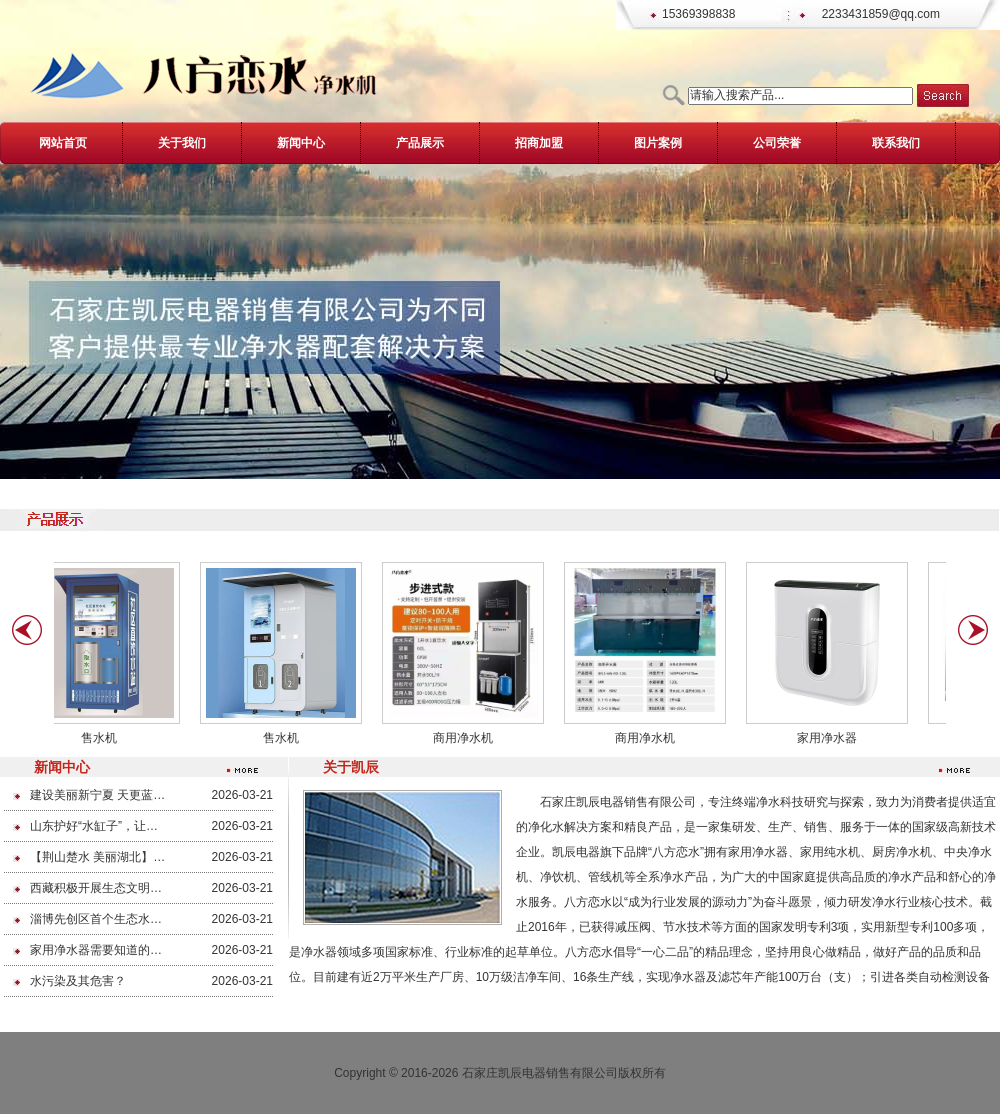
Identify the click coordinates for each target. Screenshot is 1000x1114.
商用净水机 (468, 738)
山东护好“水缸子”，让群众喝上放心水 (97, 826)
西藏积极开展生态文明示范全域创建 (97, 888)
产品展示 (420, 143)
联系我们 (896, 143)
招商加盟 (539, 143)
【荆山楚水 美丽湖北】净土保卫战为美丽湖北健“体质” (97, 857)
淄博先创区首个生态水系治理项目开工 (97, 919)
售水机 (104, 738)
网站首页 (63, 143)
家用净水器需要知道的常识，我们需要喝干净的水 (97, 950)
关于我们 (182, 143)
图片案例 (658, 143)
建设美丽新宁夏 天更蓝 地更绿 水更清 (97, 795)
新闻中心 (301, 143)
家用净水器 (832, 738)
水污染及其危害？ (78, 981)
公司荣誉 (777, 143)
